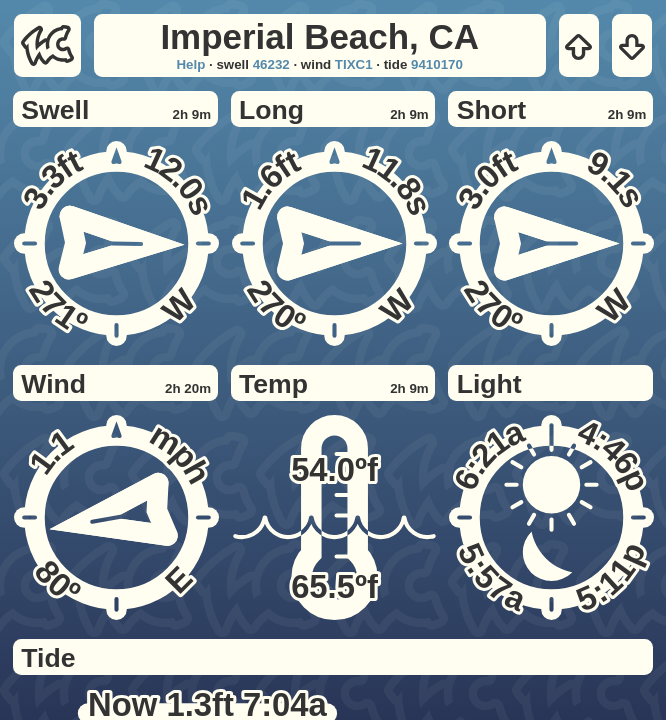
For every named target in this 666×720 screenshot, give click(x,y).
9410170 (437, 64)
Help (190, 64)
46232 (271, 64)
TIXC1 (354, 64)
